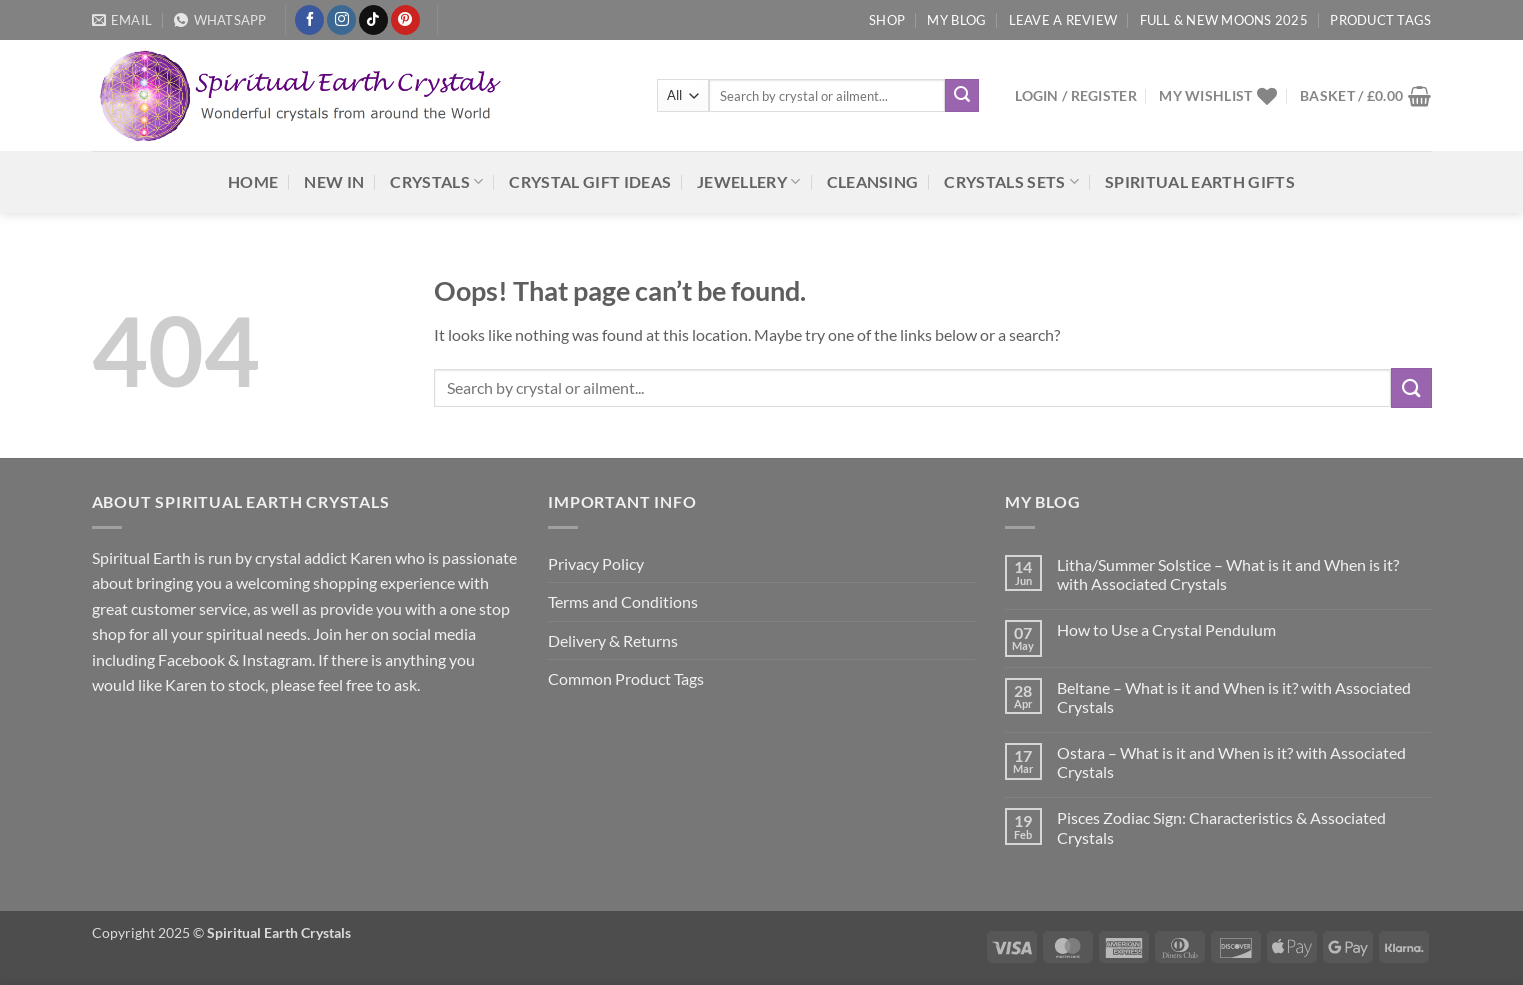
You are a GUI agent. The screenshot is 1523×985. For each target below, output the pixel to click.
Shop (887, 20)
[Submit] (962, 96)
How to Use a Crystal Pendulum (1166, 629)
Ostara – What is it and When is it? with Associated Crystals (1231, 762)
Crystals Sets (1011, 182)
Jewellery (748, 182)
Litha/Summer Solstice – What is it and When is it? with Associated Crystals (1228, 574)
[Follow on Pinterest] (405, 20)
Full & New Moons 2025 (1224, 20)
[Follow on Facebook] (309, 20)
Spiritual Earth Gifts (1200, 181)
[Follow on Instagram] (341, 20)
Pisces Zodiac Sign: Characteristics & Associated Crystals (1221, 827)
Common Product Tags (626, 678)
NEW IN (334, 181)
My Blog (956, 20)
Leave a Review (1063, 20)
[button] (1076, 95)
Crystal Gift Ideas (590, 181)
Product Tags (1380, 20)
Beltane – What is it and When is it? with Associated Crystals (1234, 697)
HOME (253, 181)
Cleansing (873, 181)
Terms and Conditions (623, 601)
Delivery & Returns (613, 640)
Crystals (436, 182)
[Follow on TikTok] (373, 20)
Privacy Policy (596, 563)
